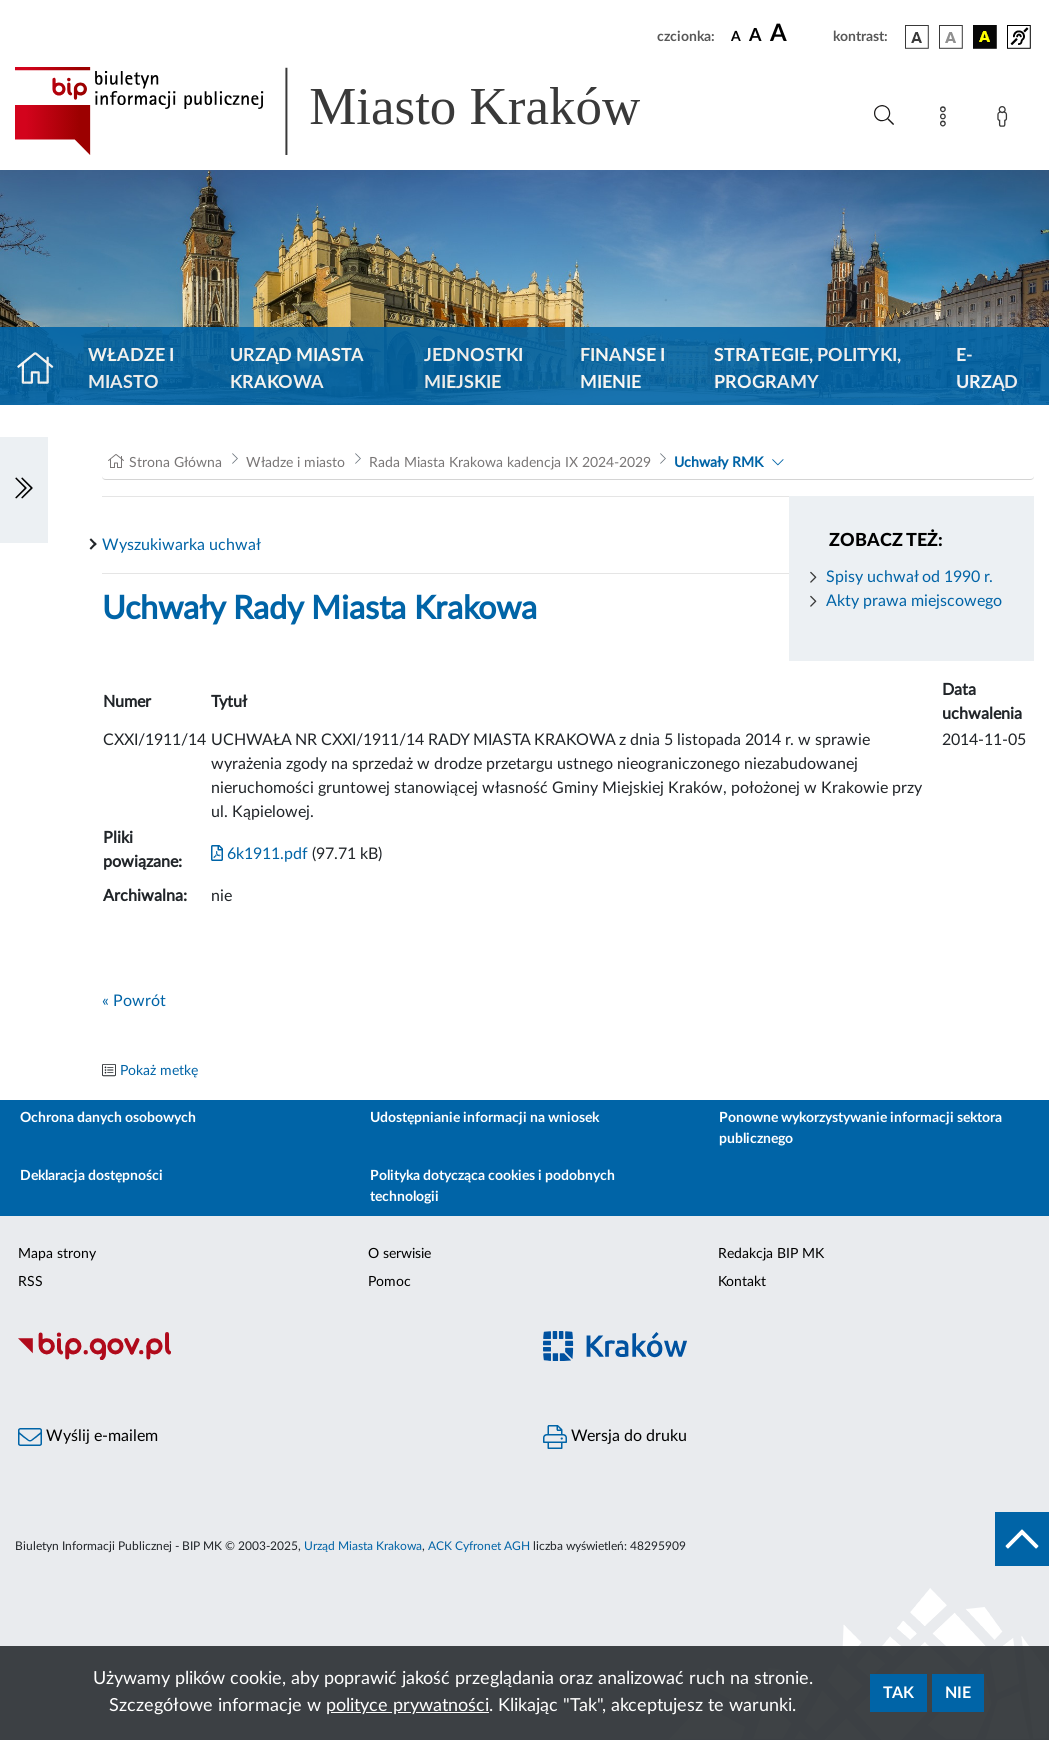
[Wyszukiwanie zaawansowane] (884, 116)
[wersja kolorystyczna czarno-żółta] (985, 37)
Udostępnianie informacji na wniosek (484, 1118)
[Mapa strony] (947, 120)
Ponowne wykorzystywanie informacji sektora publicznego (860, 1128)
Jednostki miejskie (473, 369)
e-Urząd (987, 369)
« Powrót (134, 1001)
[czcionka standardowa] (736, 36)
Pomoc (389, 1282)
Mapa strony (57, 1254)
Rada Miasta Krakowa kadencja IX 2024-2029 (510, 463)
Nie (958, 1693)
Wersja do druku (615, 1437)
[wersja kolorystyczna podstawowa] (917, 37)
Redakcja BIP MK (771, 1254)
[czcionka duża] (798, 34)
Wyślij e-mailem (88, 1437)
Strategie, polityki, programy (807, 369)
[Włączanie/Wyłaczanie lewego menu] (24, 490)
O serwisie (399, 1254)
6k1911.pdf (259, 854)
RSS (30, 1282)
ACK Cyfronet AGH (479, 1546)
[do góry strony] (1022, 1539)
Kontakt (742, 1282)
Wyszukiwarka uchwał (181, 545)
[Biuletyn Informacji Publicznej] (262, 1358)
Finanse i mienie (622, 369)
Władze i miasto (131, 369)
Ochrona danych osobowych (108, 1118)
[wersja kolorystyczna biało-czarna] (951, 37)
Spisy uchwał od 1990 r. (909, 577)
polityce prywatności (407, 1706)
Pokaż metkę (159, 1071)
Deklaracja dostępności (91, 1176)
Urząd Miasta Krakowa (296, 369)
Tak (898, 1693)
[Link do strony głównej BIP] (356, 111)
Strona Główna (175, 463)
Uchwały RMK (718, 463)
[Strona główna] (43, 370)
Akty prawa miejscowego (914, 601)
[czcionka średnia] (755, 36)
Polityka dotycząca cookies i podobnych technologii (492, 1186)
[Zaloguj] (1006, 120)
